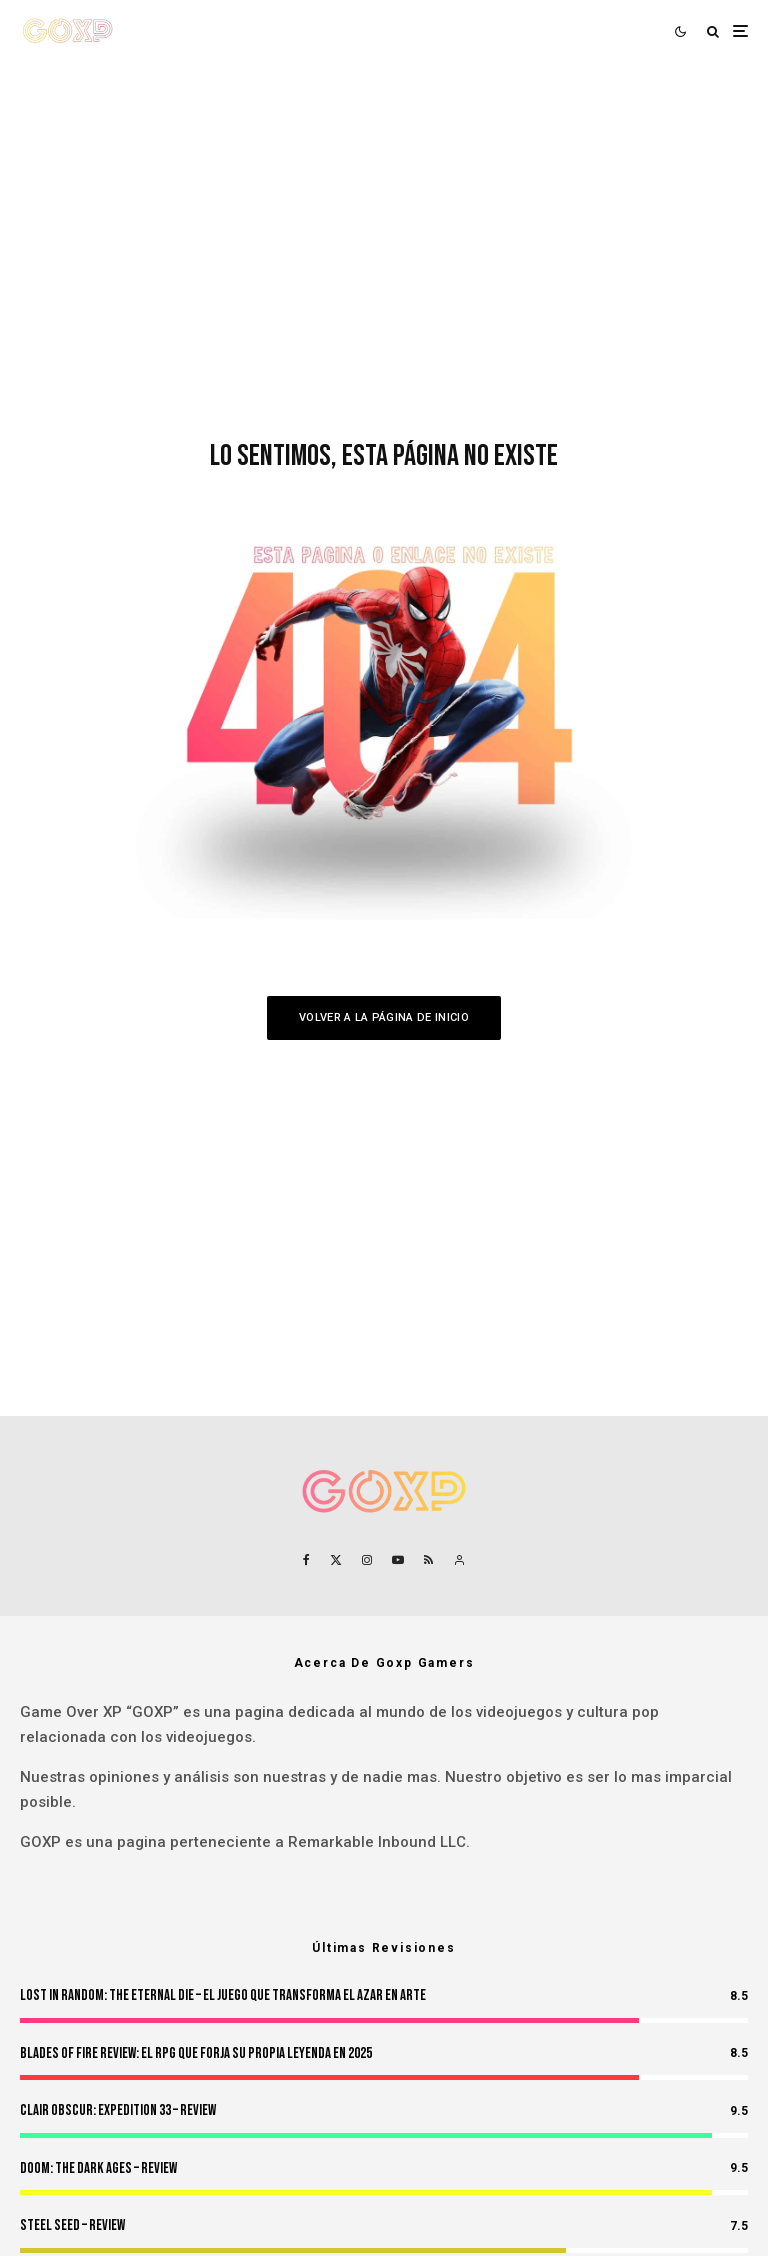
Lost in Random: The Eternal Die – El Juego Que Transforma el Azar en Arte (223, 1995)
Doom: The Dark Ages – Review (98, 2168)
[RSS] (428, 1560)
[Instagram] (367, 1560)
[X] (336, 1560)
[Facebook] (306, 1560)
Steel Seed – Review (72, 2225)
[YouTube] (398, 1560)
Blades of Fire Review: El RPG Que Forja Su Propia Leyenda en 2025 (196, 2053)
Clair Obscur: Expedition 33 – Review (118, 2110)
